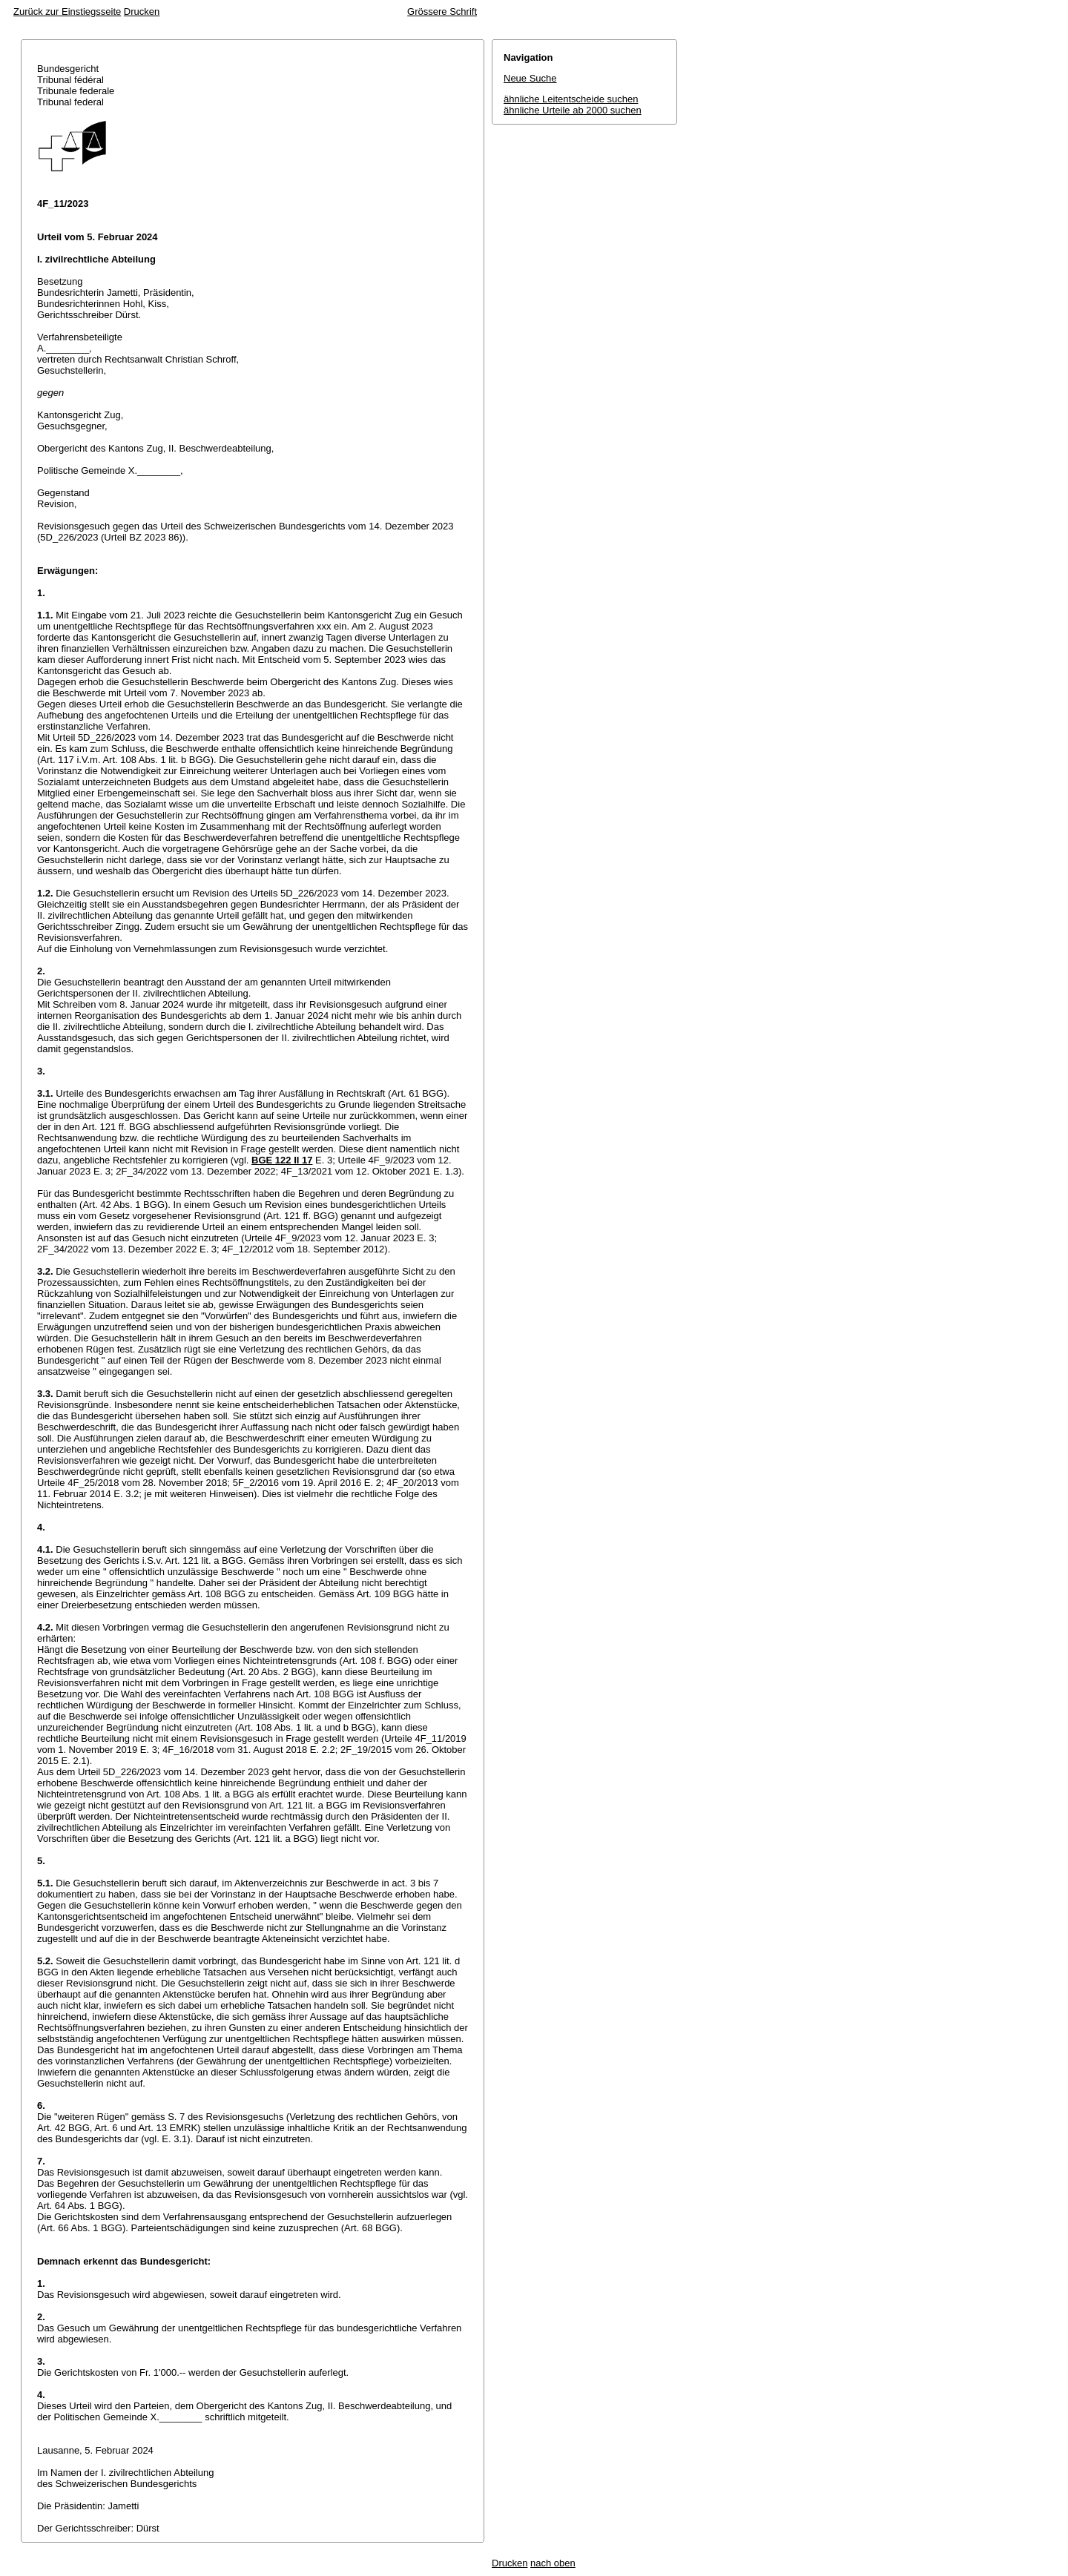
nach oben (553, 2563)
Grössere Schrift (442, 11)
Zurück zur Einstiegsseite (67, 11)
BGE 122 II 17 (281, 1160)
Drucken (141, 11)
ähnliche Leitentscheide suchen (571, 99)
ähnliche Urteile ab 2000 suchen (573, 110)
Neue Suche (530, 78)
